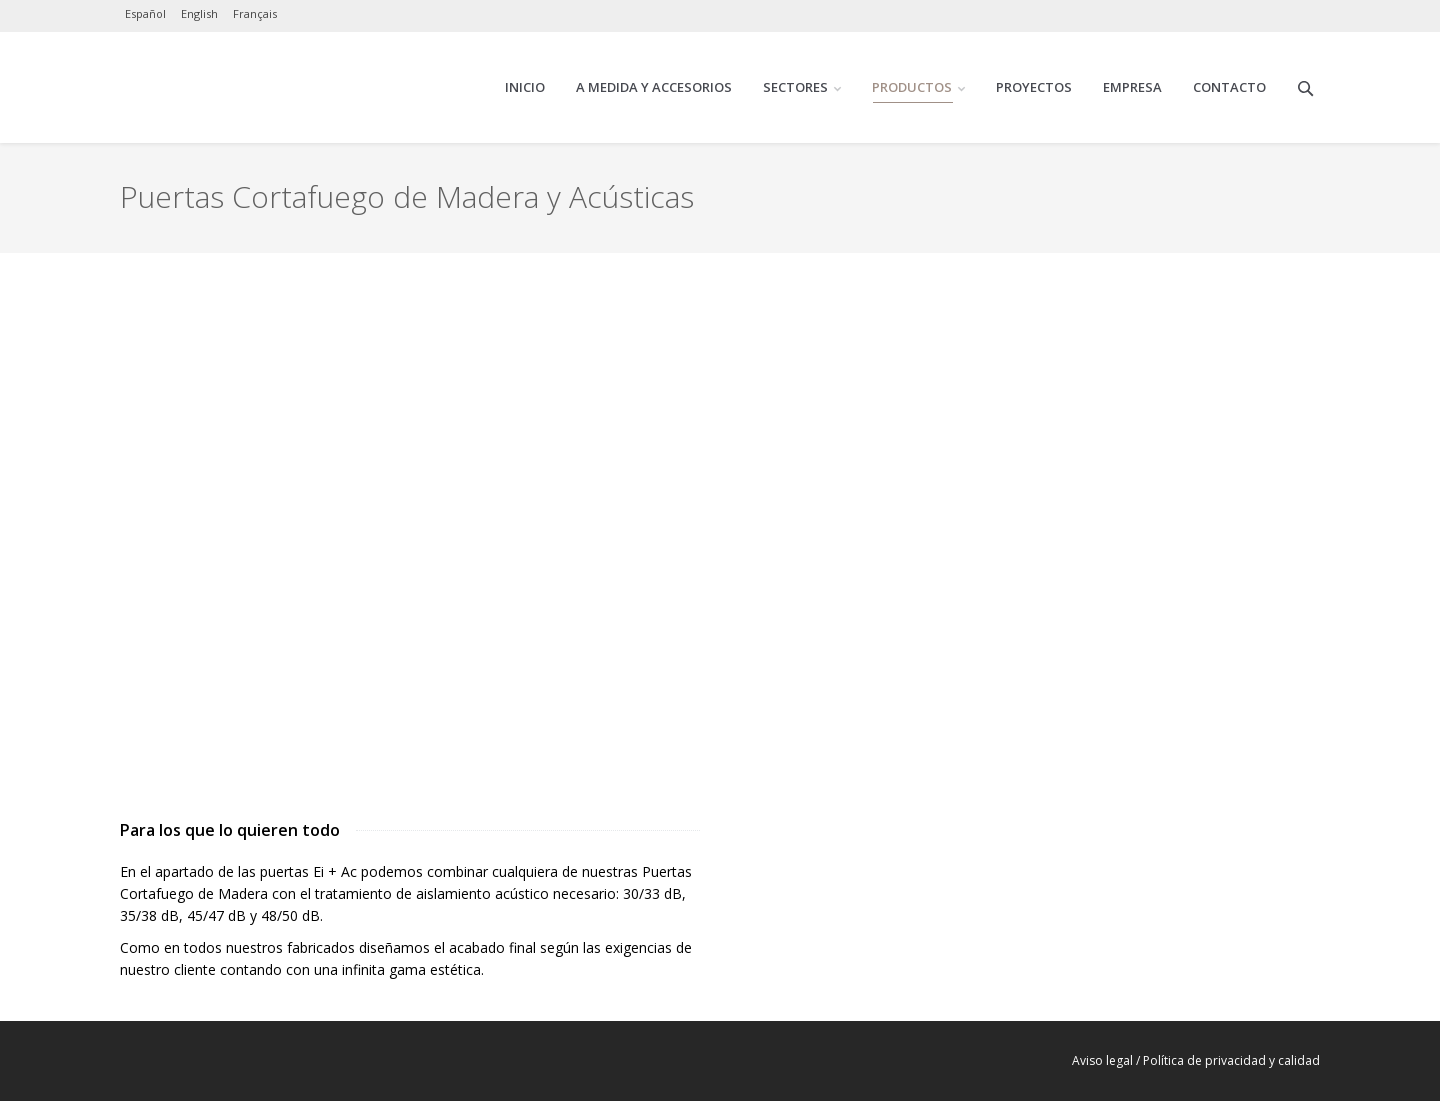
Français (255, 13)
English (199, 13)
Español (145, 13)
